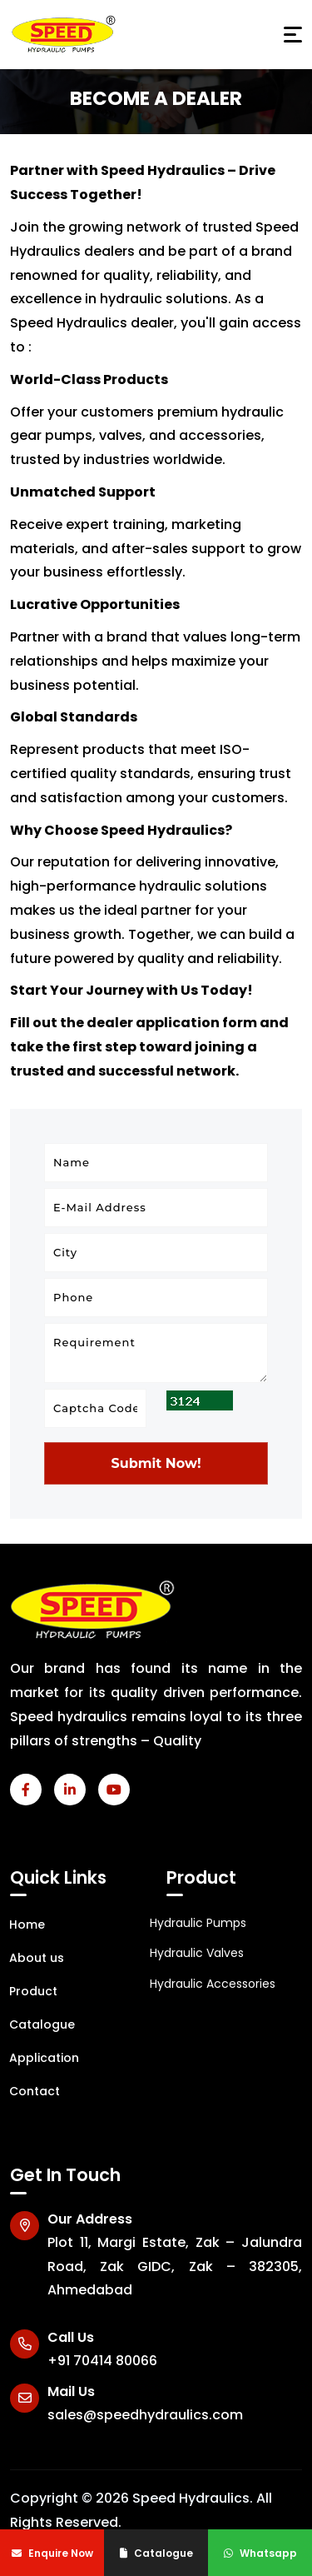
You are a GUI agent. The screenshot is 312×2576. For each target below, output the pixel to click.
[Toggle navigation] (293, 34)
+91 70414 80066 (102, 2360)
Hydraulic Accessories (212, 1983)
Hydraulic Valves (197, 1952)
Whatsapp (260, 2553)
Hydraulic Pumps (198, 1923)
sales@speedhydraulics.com (145, 2414)
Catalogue (156, 2553)
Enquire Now (52, 2553)
